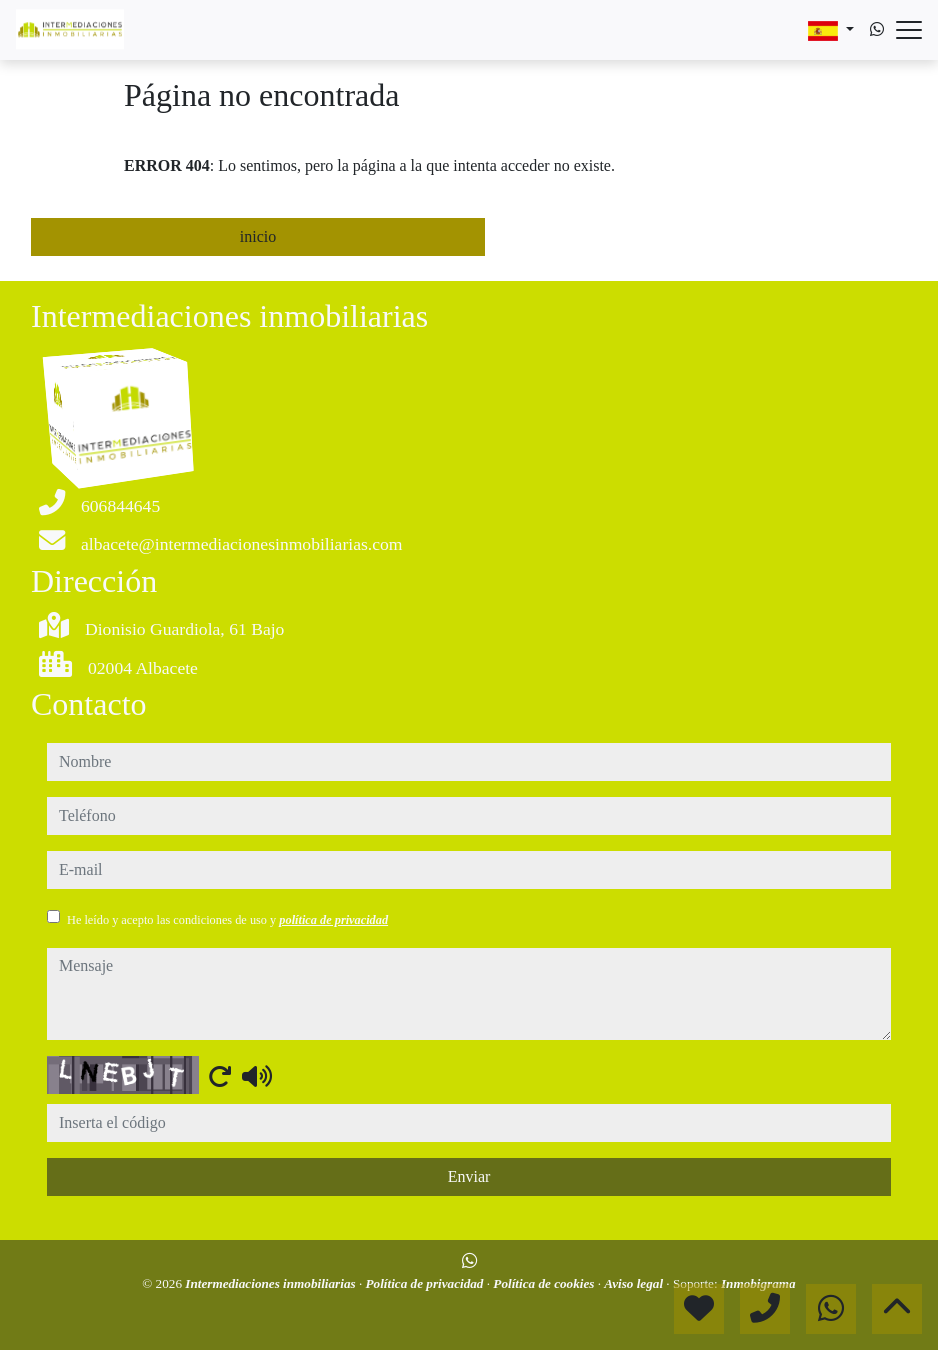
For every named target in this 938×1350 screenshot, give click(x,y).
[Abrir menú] (909, 30)
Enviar (469, 1176)
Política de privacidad (426, 1283)
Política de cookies (545, 1283)
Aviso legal (635, 1283)
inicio (258, 236)
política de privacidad (333, 920)
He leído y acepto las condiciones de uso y (227, 920)
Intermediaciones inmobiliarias (272, 1283)
